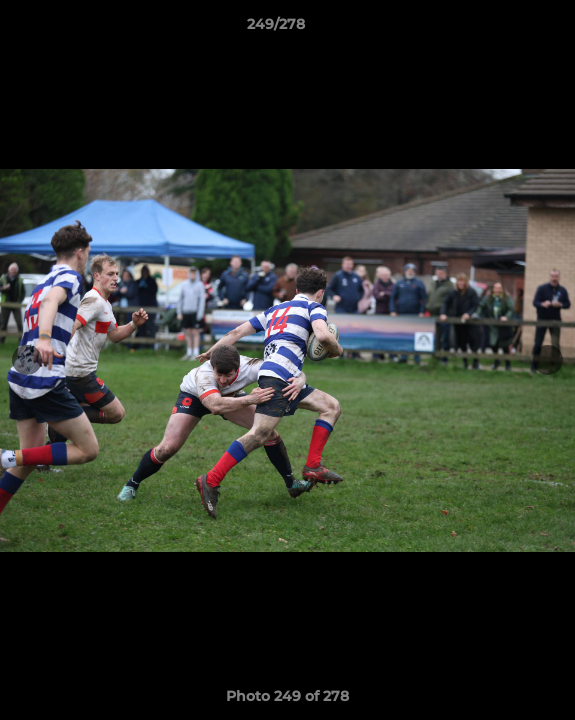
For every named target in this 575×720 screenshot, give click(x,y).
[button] (503, 29)
